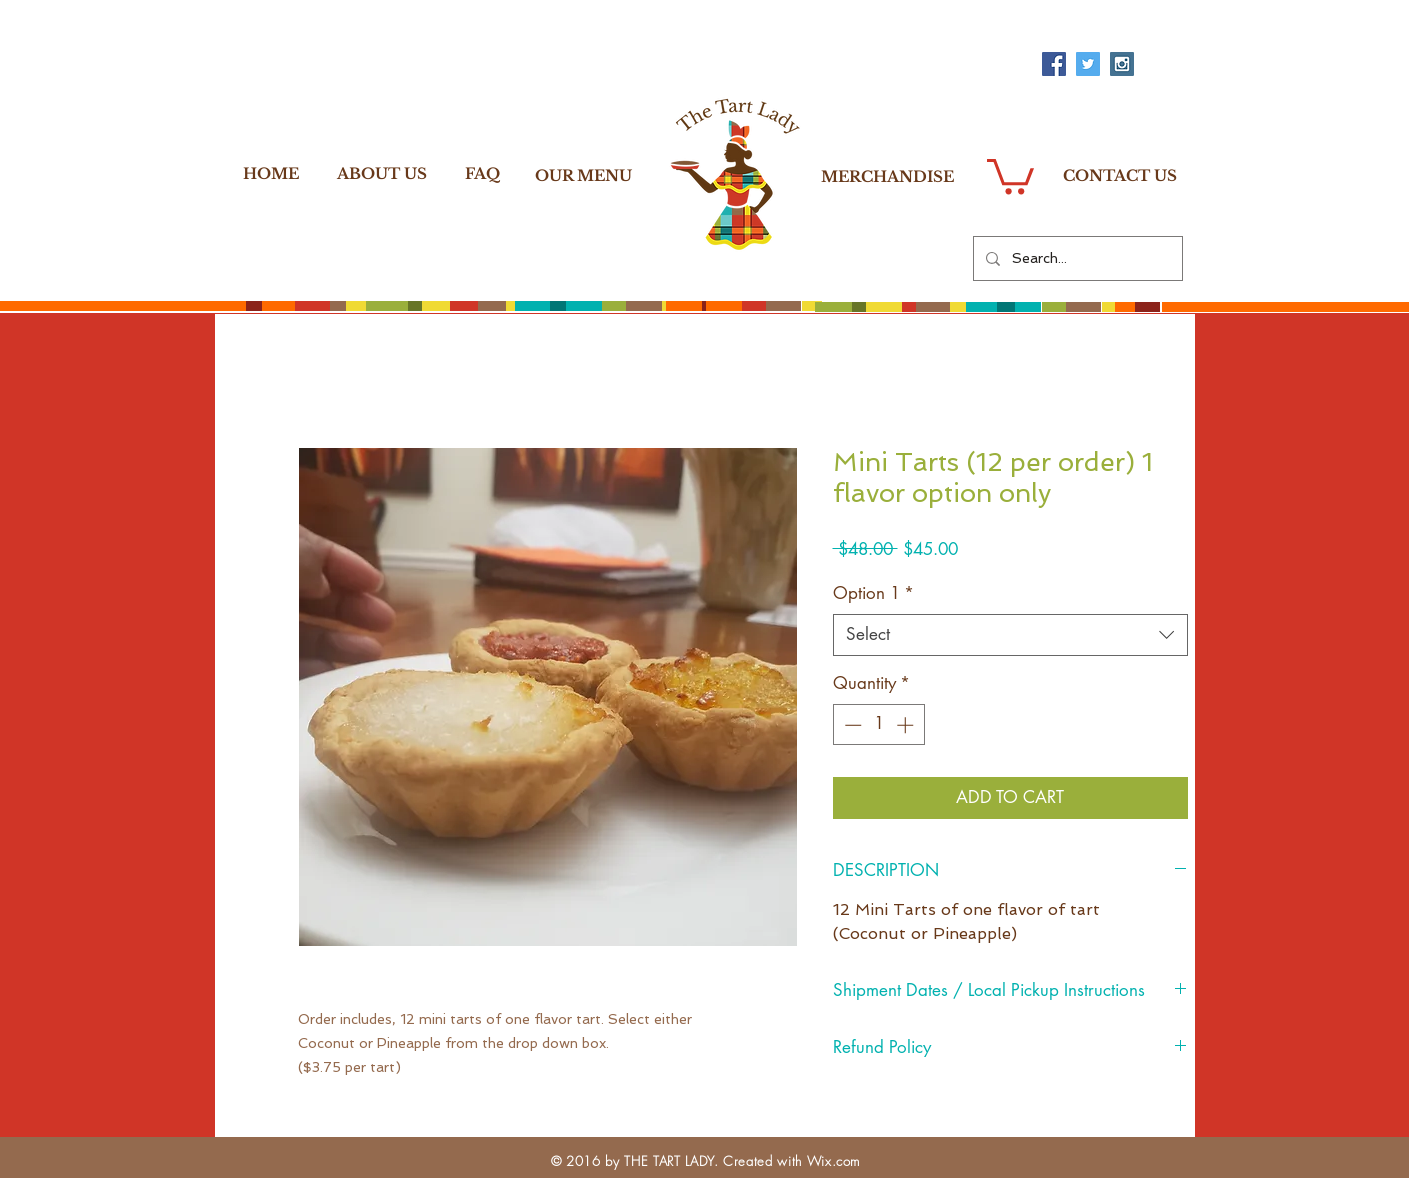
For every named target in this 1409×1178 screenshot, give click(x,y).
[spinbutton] (878, 725)
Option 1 (873, 593)
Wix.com (834, 1161)
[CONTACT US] (1120, 175)
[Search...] (1076, 258)
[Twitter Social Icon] (1088, 64)
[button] (1010, 174)
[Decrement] (851, 725)
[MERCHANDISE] (887, 176)
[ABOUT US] (382, 173)
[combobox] (1010, 635)
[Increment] (907, 725)
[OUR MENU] (583, 175)
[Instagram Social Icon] (1122, 64)
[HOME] (271, 173)
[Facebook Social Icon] (1054, 64)
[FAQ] (483, 173)
